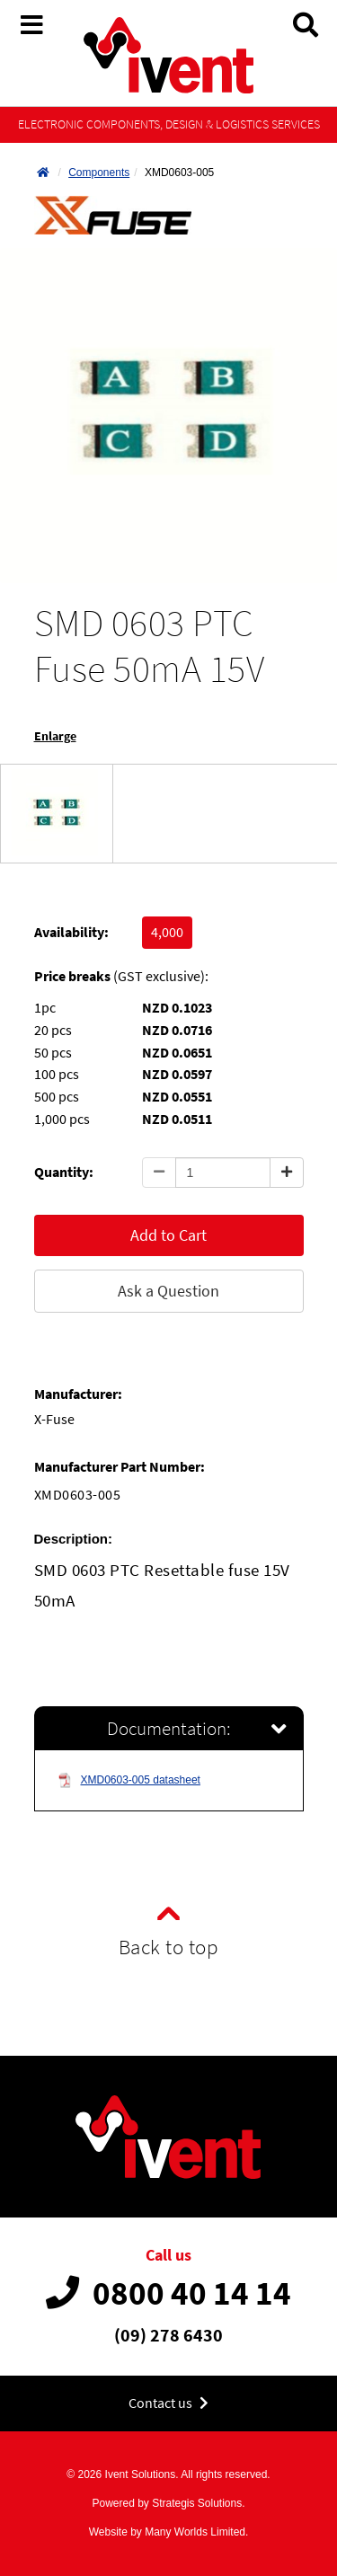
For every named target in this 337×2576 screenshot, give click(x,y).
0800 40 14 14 (168, 2293)
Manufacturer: (78, 1394)
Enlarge (55, 736)
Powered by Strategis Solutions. (168, 2503)
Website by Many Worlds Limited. (169, 2532)
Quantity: (63, 1172)
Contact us (168, 2403)
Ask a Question (168, 1290)
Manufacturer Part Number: (119, 1466)
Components (98, 172)
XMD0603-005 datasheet (129, 1780)
